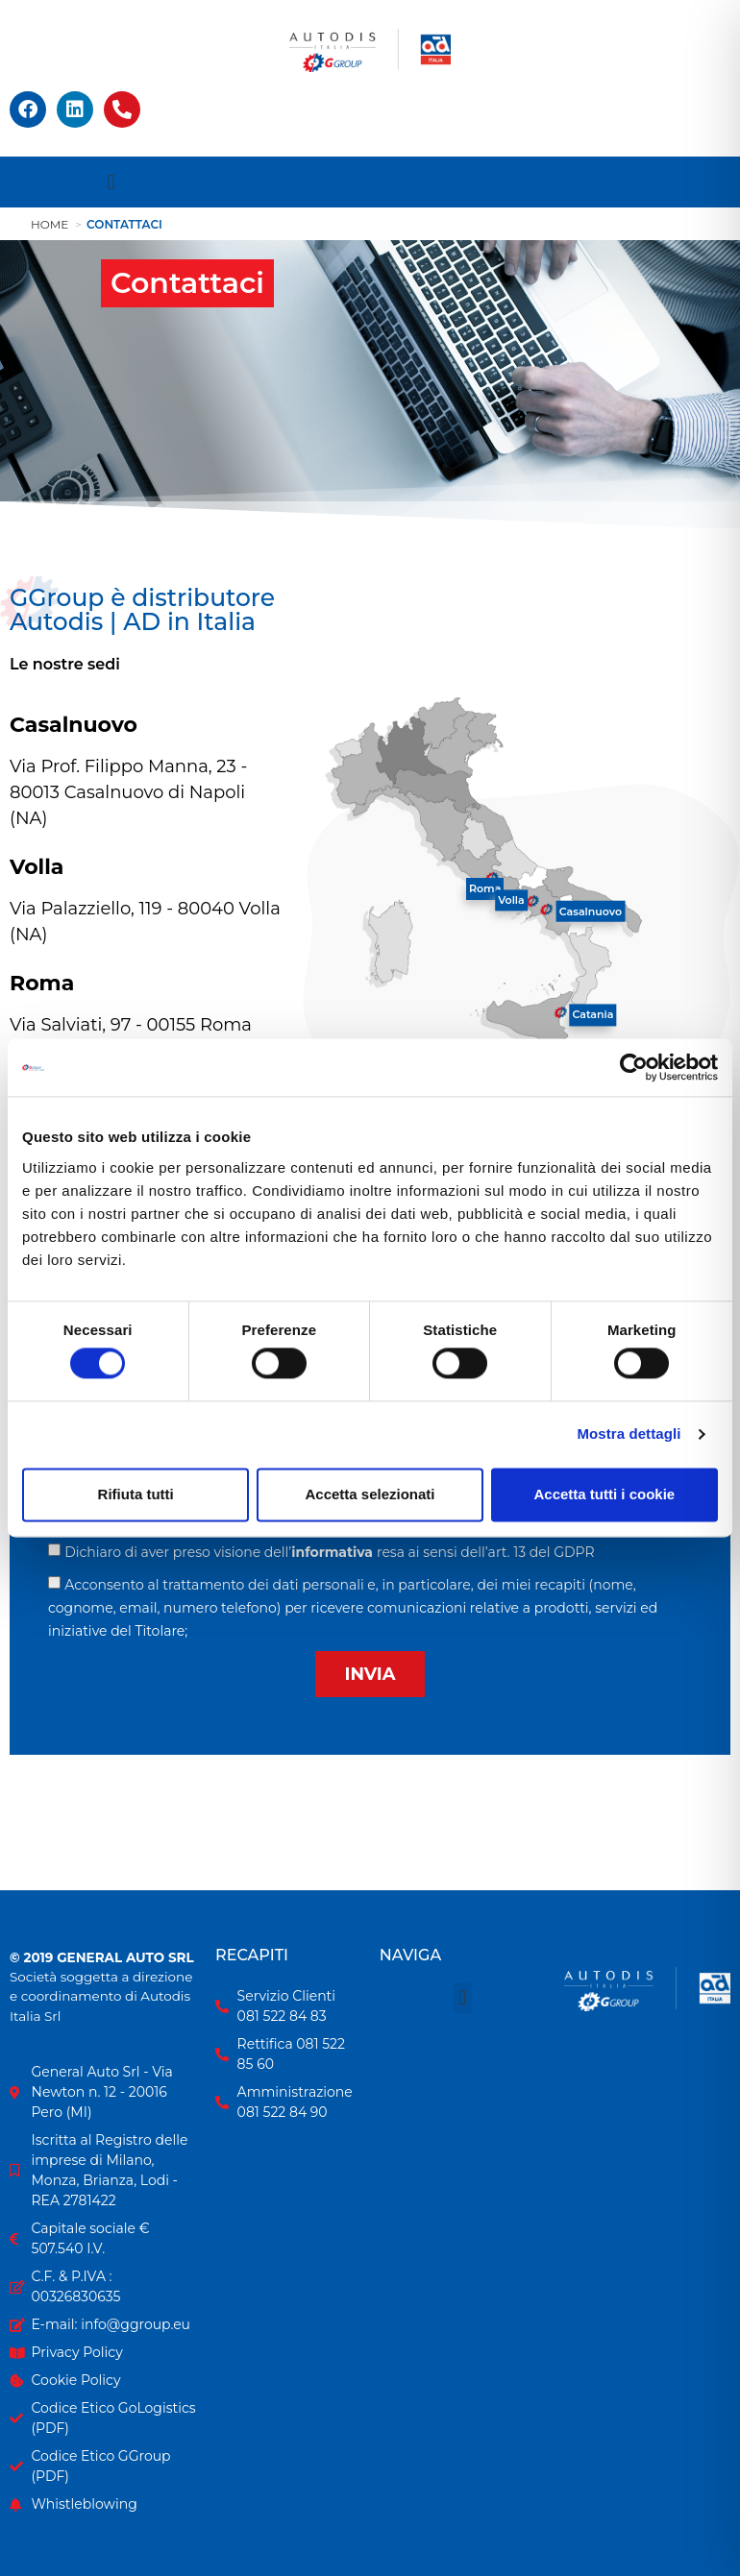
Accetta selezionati (369, 1494)
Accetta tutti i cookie (604, 1494)
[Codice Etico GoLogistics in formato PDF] (103, 2418)
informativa (332, 1552)
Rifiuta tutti (136, 1494)
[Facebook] (28, 109)
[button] (111, 182)
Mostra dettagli (628, 1434)
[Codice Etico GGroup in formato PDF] (103, 2466)
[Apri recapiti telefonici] (122, 109)
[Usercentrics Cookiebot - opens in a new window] (634, 1067)
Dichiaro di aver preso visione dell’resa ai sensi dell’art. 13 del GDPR (329, 1552)
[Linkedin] (75, 109)
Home (49, 224)
